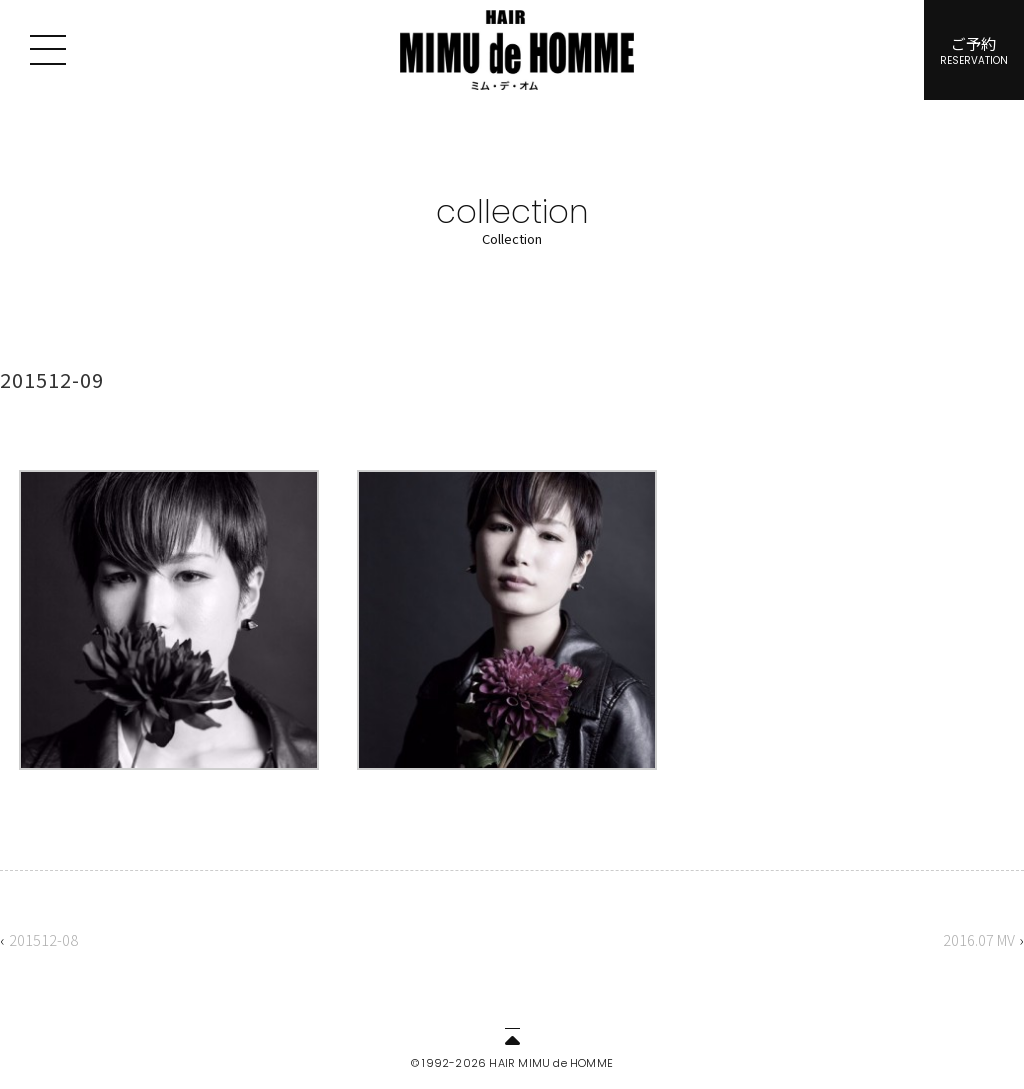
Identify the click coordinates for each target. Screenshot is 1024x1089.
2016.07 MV (979, 939)
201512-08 (43, 939)
